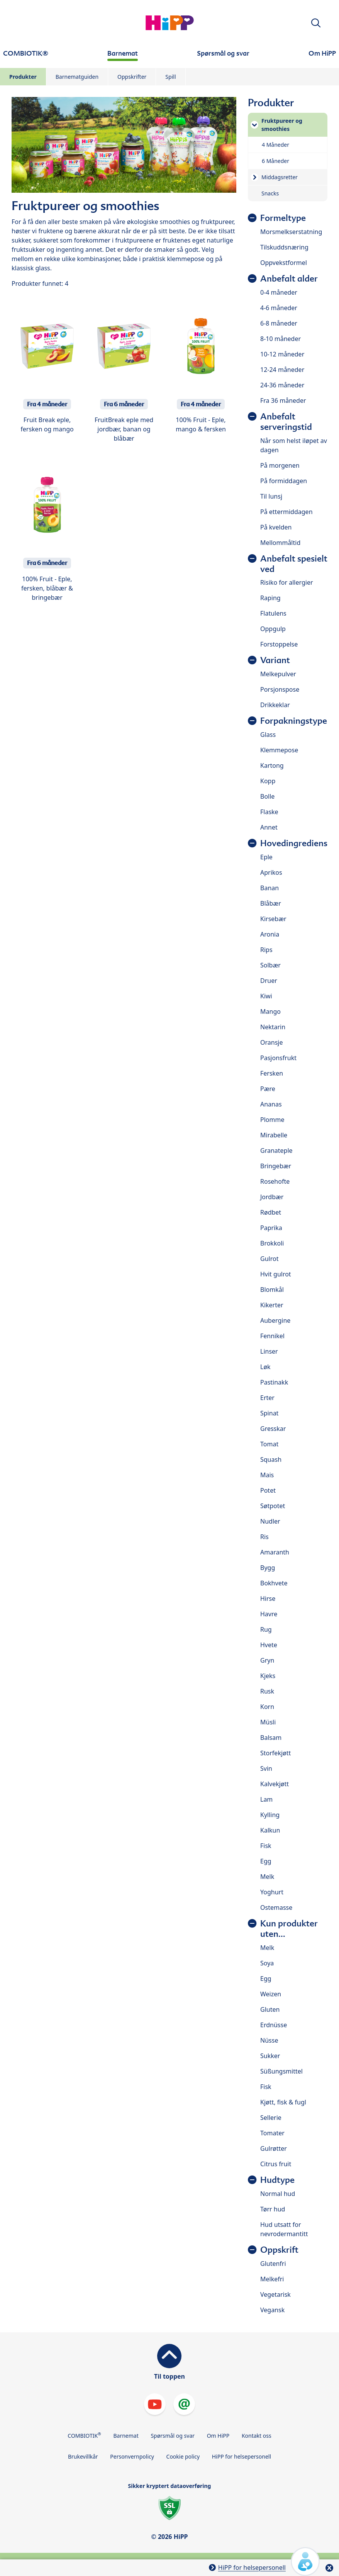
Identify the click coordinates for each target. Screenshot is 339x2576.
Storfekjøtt (275, 1753)
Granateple (276, 1150)
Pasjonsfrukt (278, 1058)
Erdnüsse (273, 2025)
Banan (269, 888)
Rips (266, 949)
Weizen (270, 1994)
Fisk (265, 1845)
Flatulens (273, 613)
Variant (275, 660)
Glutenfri (273, 2263)
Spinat (269, 1413)
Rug (266, 1629)
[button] (315, 23)
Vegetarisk (275, 2294)
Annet (269, 827)
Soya (267, 1963)
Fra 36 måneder (283, 400)
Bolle (267, 796)
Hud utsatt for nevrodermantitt (284, 2229)
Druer (268, 980)
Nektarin (272, 1027)
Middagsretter (279, 177)
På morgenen (280, 465)
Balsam (270, 1737)
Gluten (270, 2009)
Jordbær (271, 1197)
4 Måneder (275, 144)
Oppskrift (279, 2250)
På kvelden (276, 527)
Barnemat (125, 2435)
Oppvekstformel (283, 262)
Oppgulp (273, 628)
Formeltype (283, 218)
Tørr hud (272, 2209)
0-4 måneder (278, 292)
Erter (267, 1397)
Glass (268, 734)
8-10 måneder (280, 338)
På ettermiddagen (286, 511)
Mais (267, 1475)
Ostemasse (276, 1907)
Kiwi (266, 996)
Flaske (269, 812)
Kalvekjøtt (274, 1784)
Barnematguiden (77, 76)
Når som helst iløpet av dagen (293, 445)
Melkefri (272, 2279)
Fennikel (272, 1336)
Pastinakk (274, 1382)
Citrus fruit (275, 2164)
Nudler (270, 1521)
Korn (267, 1706)
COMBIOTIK (84, 2435)
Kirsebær (273, 919)
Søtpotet (272, 1506)
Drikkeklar (275, 705)
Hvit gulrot (275, 1274)
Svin (266, 1768)
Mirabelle (273, 1135)
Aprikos (271, 872)
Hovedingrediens (293, 843)
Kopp (267, 781)
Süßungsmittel (281, 2071)
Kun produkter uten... (289, 1928)
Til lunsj (271, 496)
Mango (270, 1011)
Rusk (267, 1691)
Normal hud (277, 2193)
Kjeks (267, 1676)
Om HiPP (218, 2435)
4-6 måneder (278, 308)
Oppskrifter (131, 76)
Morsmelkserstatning (291, 231)
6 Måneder (275, 161)
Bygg (267, 1567)
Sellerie (270, 2117)
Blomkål (272, 1289)
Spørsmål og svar (173, 2435)
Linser (269, 1351)
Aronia (269, 934)
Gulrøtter (273, 2148)
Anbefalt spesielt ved (293, 563)
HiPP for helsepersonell (241, 2456)
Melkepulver (278, 674)
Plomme (272, 1119)
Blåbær (270, 903)
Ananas (271, 1104)
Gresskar (273, 1428)
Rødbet (270, 1212)
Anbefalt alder (289, 278)
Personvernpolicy (132, 2456)
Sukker (270, 2056)
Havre (268, 1614)
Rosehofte (275, 1181)
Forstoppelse (279, 644)
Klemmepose (279, 750)
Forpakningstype (293, 721)
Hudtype (277, 2180)
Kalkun (270, 1830)
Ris (264, 1536)
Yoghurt (271, 1892)
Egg (265, 1861)
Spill (170, 76)
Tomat (269, 1444)
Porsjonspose (279, 689)
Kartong (272, 765)
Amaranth (274, 1552)
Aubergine (275, 1320)
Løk (265, 1367)
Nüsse (269, 2040)
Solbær (270, 965)
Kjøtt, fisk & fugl (283, 2102)
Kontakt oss (256, 2435)
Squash (270, 1459)
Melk (267, 1876)
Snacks (270, 193)
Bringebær (275, 1166)
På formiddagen (283, 481)
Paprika (271, 1228)
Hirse (267, 1598)
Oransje (271, 1042)
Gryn (267, 1660)
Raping (270, 598)
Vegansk (272, 2310)
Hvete (268, 1645)
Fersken (271, 1073)
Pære (267, 1088)
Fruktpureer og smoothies (281, 124)
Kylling (270, 1815)
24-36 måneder (282, 385)
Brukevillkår (83, 2456)
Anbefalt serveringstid (286, 421)
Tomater (272, 2133)
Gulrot (269, 1258)
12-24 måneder (282, 369)
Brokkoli (272, 1243)
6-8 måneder (278, 323)
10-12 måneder (282, 354)
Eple (266, 857)
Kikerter (271, 1305)
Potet (268, 1490)
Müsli (268, 1722)
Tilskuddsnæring (284, 247)
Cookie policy (183, 2456)
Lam (266, 1799)
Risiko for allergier (286, 582)
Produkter (23, 76)
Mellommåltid (280, 542)
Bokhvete (273, 1583)
